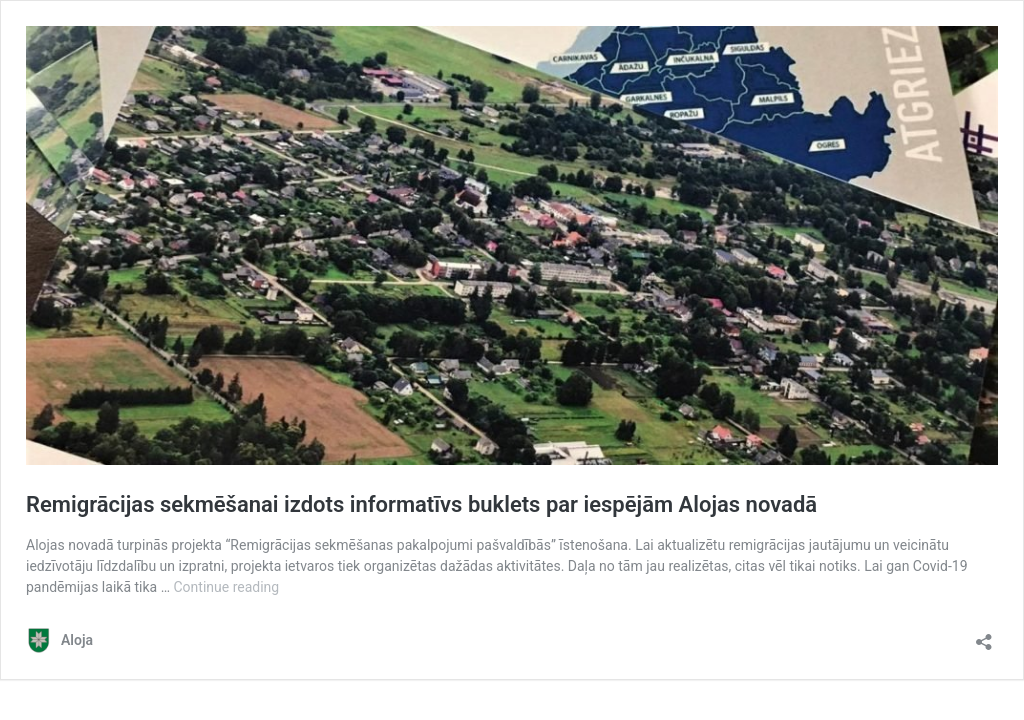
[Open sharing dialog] (984, 635)
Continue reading (227, 587)
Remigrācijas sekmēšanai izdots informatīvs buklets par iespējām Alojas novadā (421, 504)
